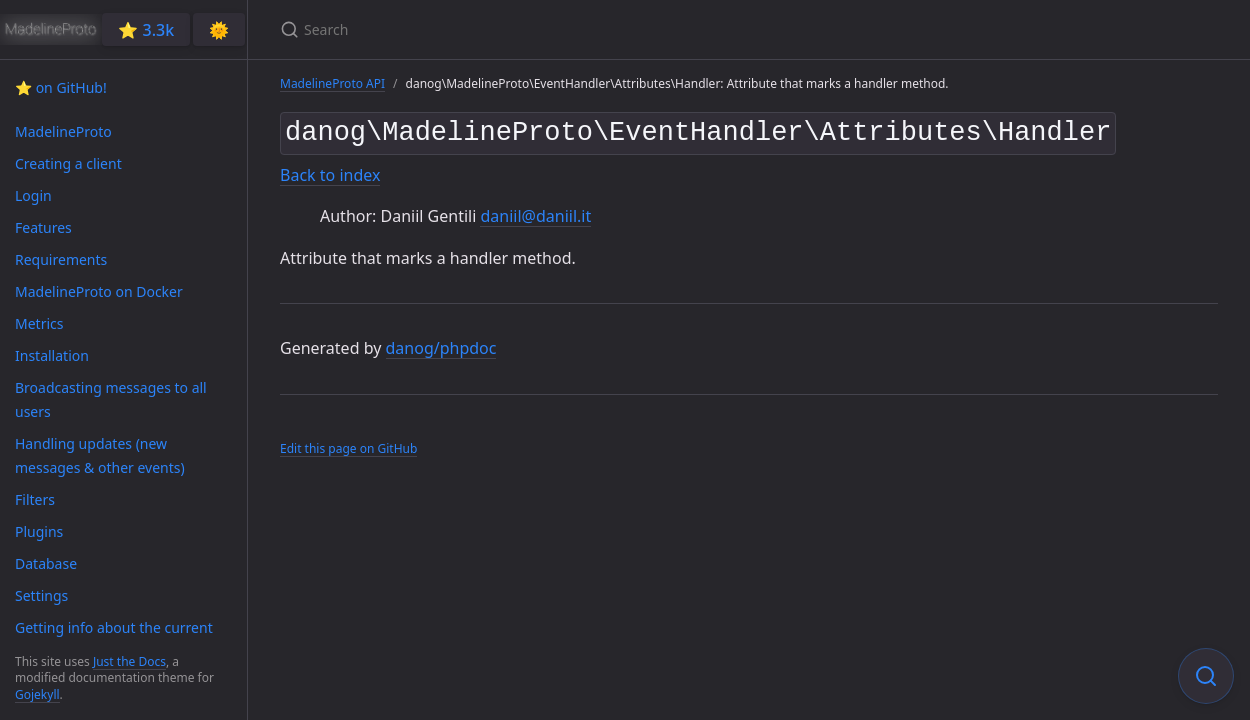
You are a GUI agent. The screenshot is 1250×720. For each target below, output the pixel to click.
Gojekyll (37, 694)
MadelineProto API (332, 83)
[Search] (516, 29)
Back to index (330, 171)
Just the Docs (129, 661)
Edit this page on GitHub (348, 444)
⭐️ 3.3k (146, 30)
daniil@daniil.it (535, 212)
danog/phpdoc (441, 345)
